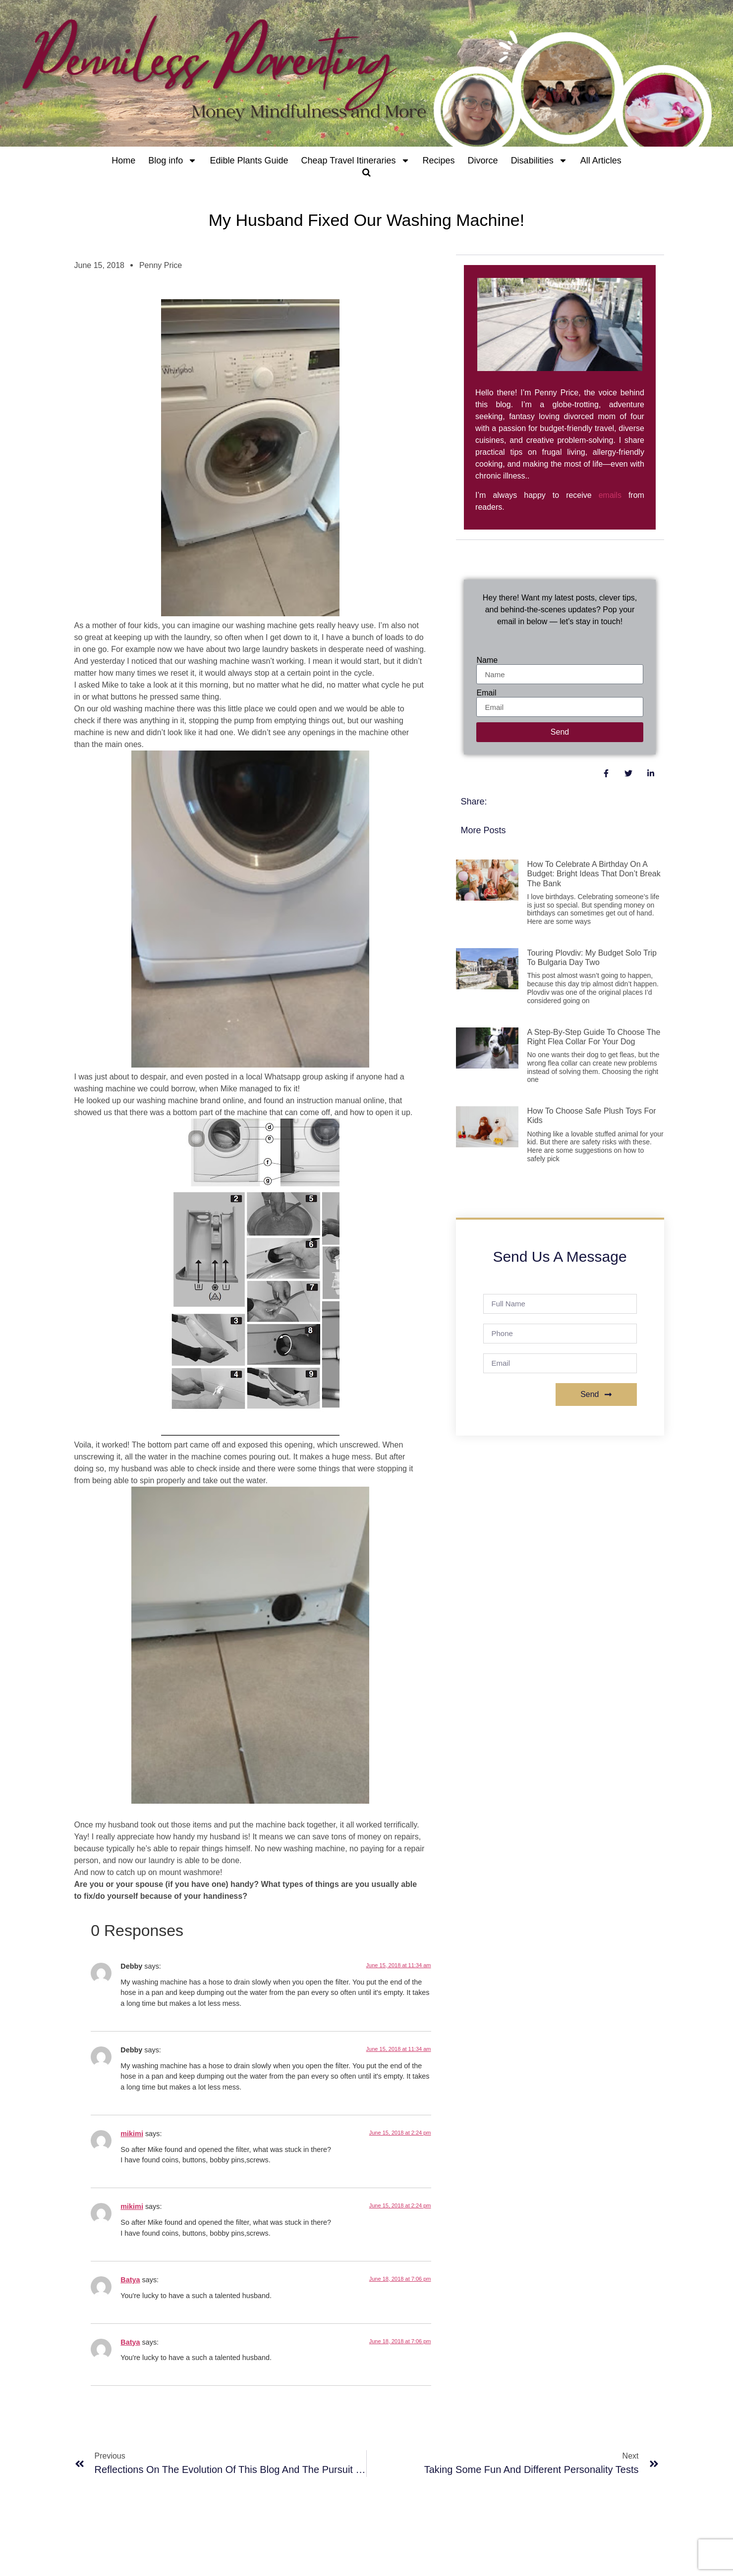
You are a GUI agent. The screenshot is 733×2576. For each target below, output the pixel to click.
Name (487, 660)
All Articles (600, 160)
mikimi (131, 2134)
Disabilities (539, 160)
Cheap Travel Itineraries (355, 160)
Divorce (483, 160)
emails (610, 495)
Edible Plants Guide (249, 160)
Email (486, 693)
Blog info (172, 160)
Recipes (439, 160)
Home (123, 160)
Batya (130, 2280)
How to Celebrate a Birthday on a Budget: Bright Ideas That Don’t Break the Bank (594, 873)
